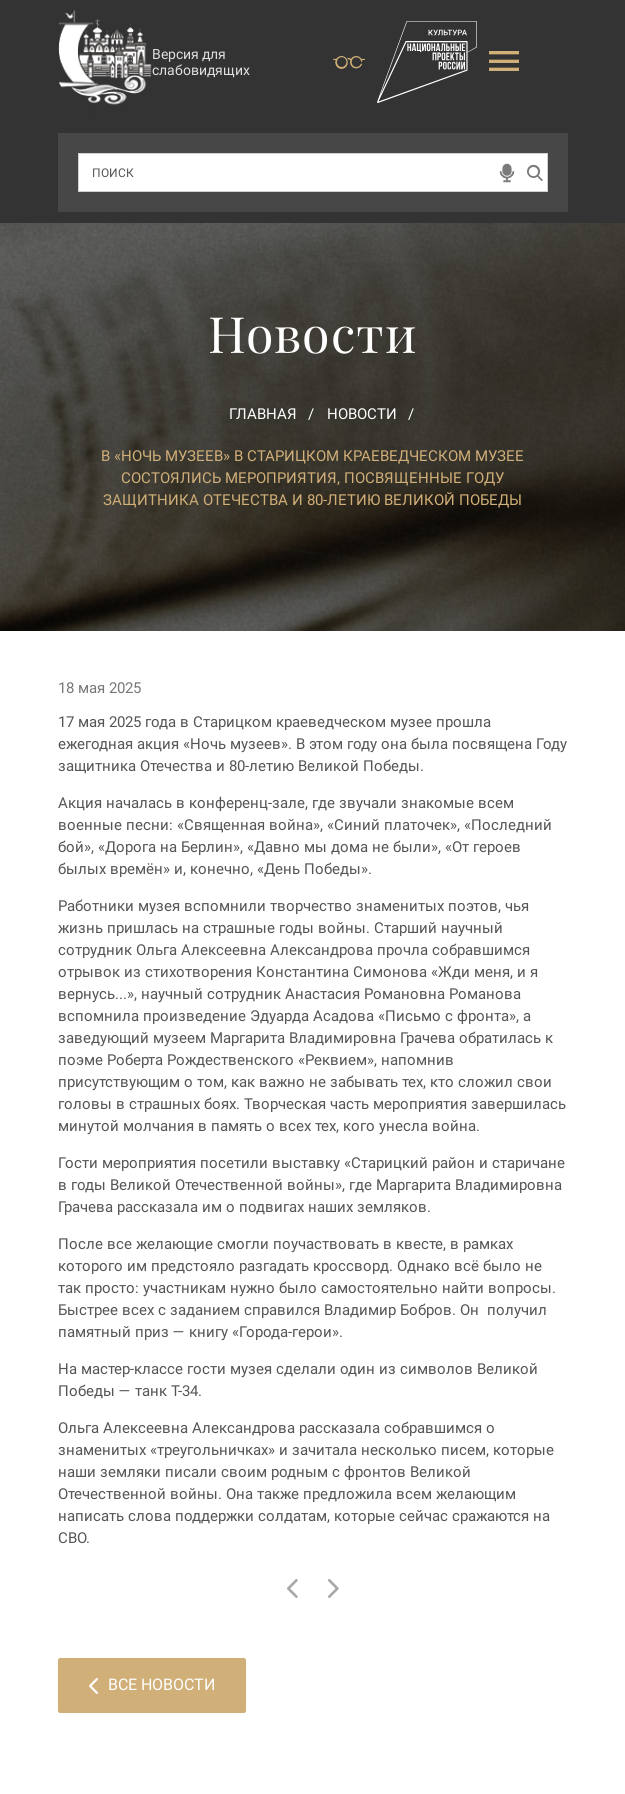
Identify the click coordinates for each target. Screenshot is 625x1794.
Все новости (152, 1684)
